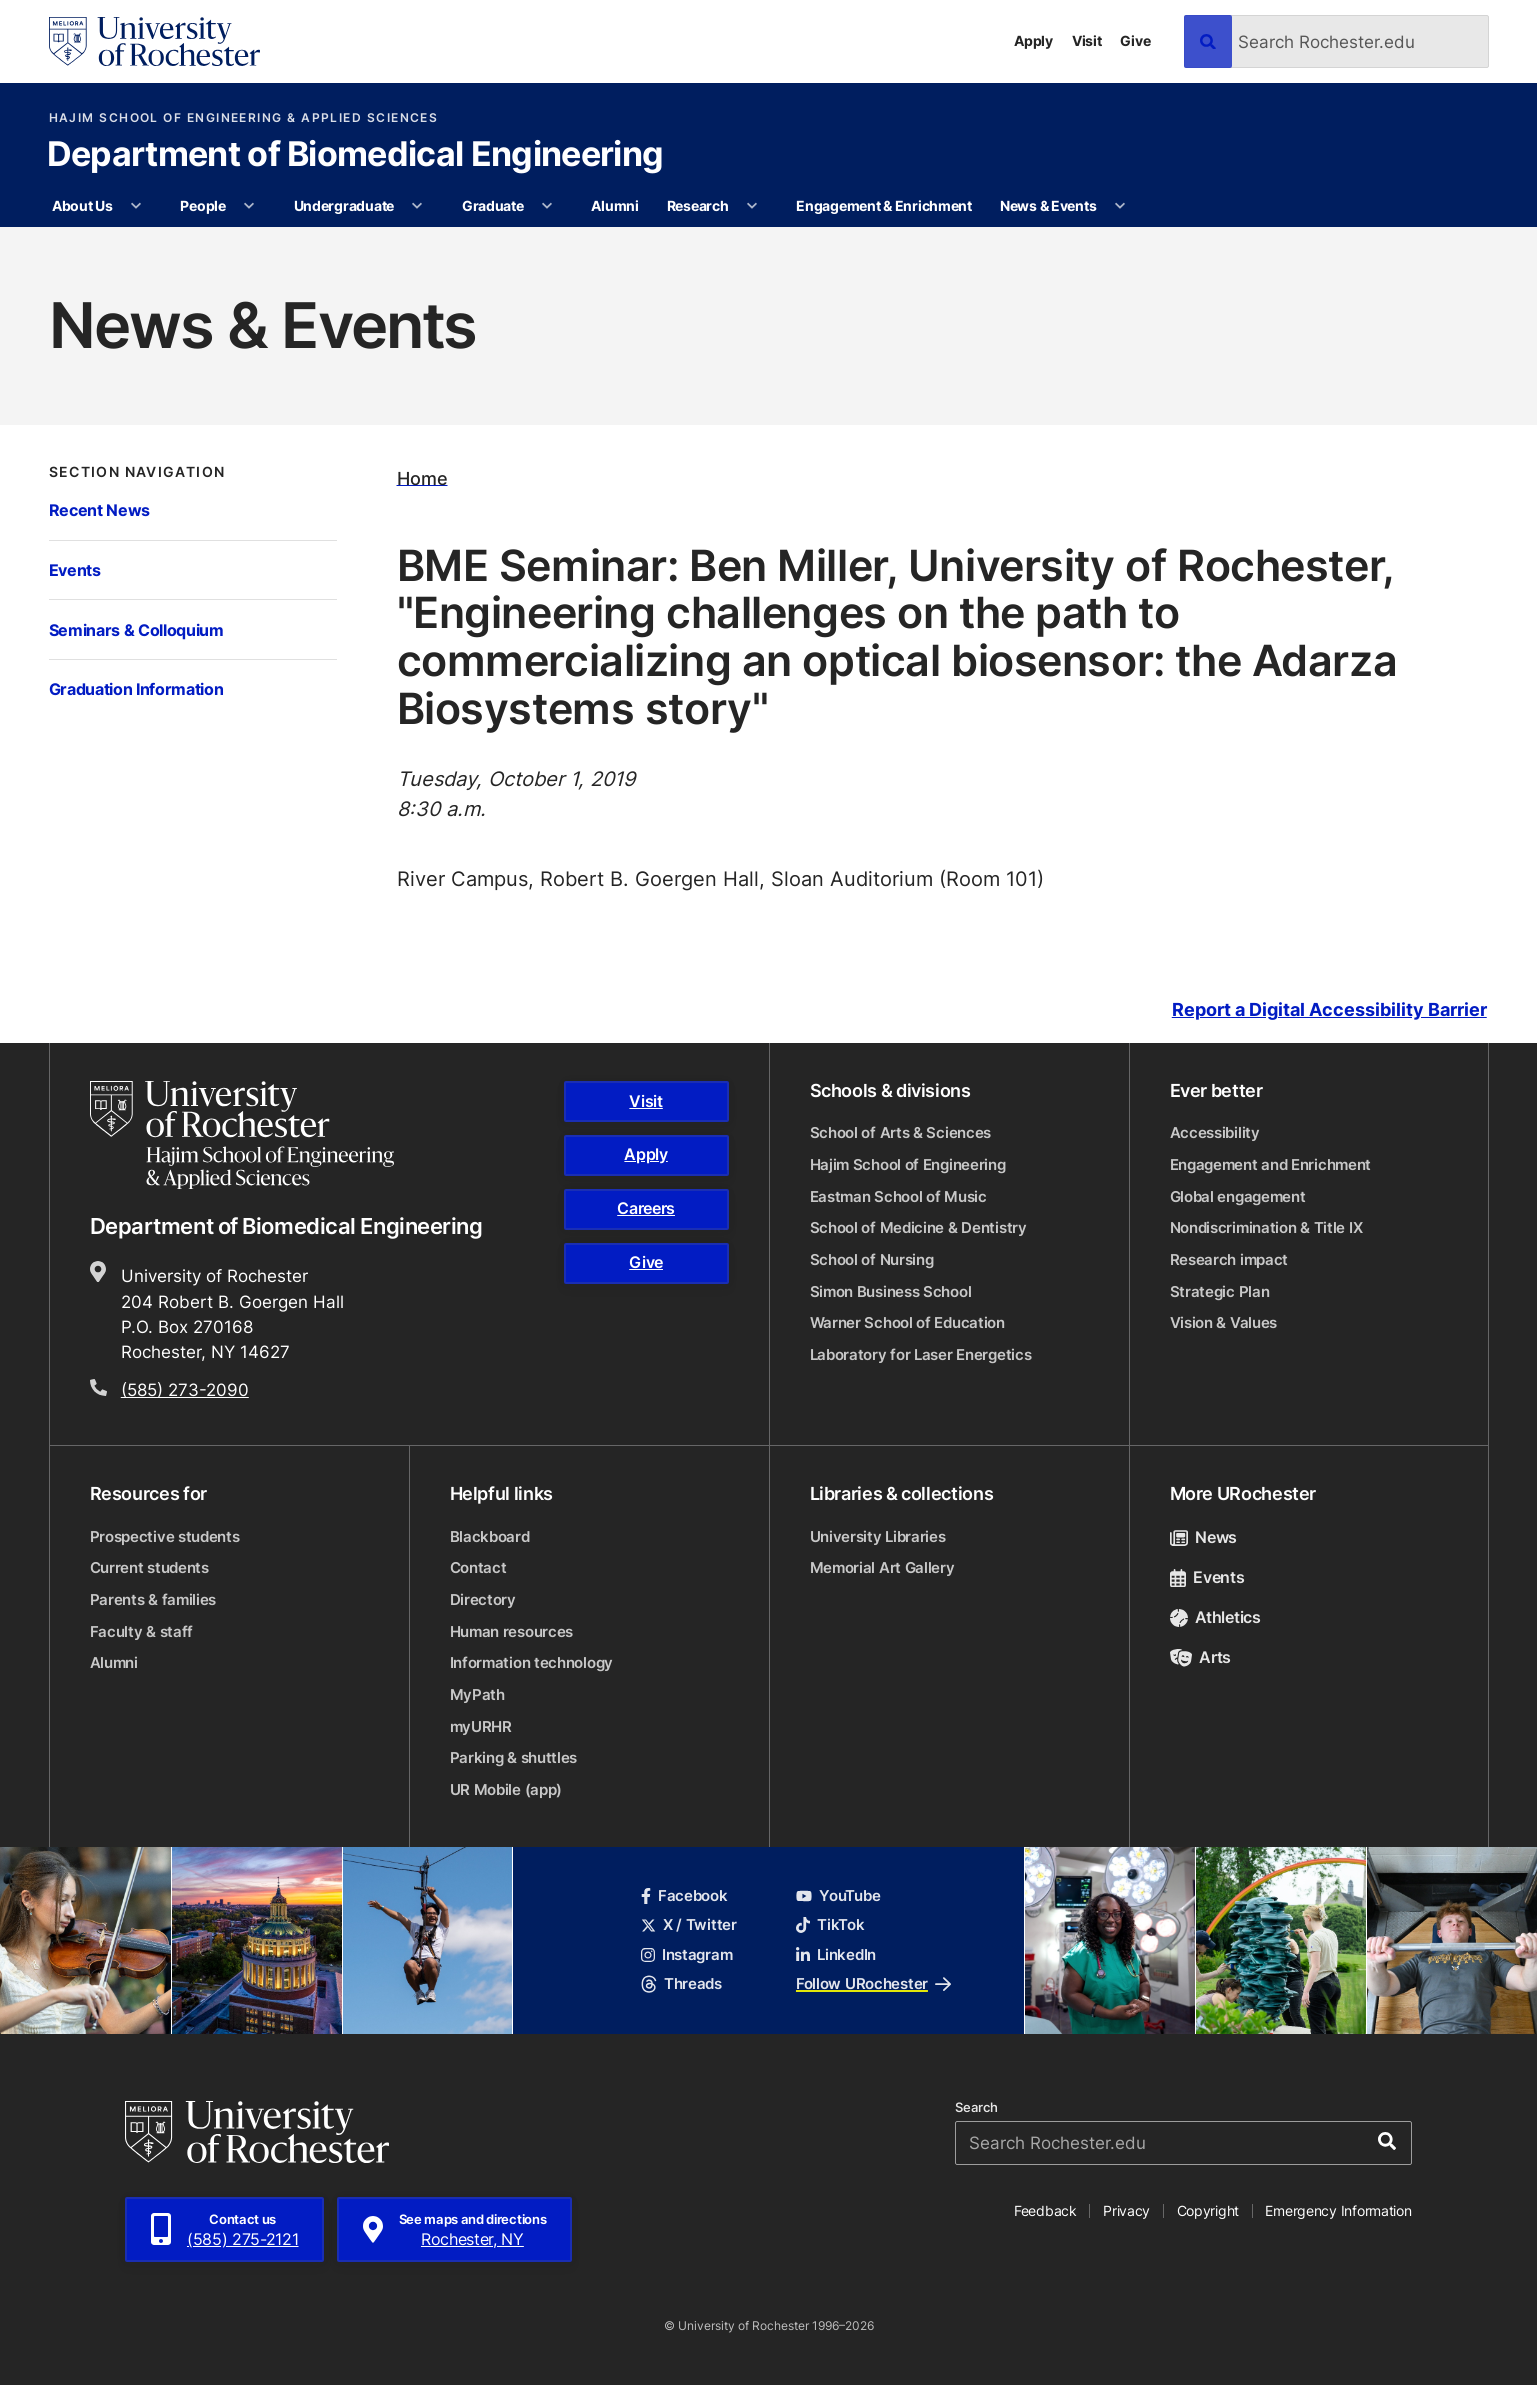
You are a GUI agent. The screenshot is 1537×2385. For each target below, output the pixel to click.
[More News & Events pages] (1120, 206)
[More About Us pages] (136, 206)
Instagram (687, 1954)
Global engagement (1238, 1196)
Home (422, 477)
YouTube (838, 1895)
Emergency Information (1338, 2210)
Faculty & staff (142, 1631)
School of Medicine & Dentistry (918, 1227)
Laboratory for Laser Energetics (921, 1354)
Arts (1201, 1657)
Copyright (1208, 2210)
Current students (149, 1567)
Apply (1033, 40)
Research (698, 205)
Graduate (493, 205)
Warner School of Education (907, 1322)
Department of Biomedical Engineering (355, 156)
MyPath (477, 1694)
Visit (1087, 40)
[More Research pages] (752, 206)
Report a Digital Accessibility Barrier (1329, 1009)
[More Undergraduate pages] (417, 206)
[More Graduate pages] (547, 206)
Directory (483, 1599)
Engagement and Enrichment (1271, 1164)
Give (1135, 40)
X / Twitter (689, 1924)
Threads (681, 1983)
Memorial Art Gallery (882, 1567)
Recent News (99, 509)
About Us (82, 205)
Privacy (1126, 2210)
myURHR (481, 1726)
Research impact (1229, 1259)
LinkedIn (836, 1954)
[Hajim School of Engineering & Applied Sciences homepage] (242, 1135)
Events (75, 569)
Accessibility (1215, 1132)
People (202, 205)
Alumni (614, 205)
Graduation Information (136, 688)
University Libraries (878, 1536)
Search (976, 2107)
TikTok (830, 1924)
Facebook (684, 1895)
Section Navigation (137, 472)
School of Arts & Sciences (901, 1132)
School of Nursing (872, 1259)
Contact (478, 1567)
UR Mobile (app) (506, 1789)
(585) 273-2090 (185, 1389)
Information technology (532, 1662)
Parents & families (153, 1599)
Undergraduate (344, 205)
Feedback (1045, 2210)
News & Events (1048, 205)
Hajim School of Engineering (908, 1164)
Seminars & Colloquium (136, 629)
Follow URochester (873, 1983)
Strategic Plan (1220, 1291)
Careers (646, 1208)
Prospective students (165, 1536)
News (1204, 1537)
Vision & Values (1224, 1322)
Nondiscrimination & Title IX (1266, 1227)
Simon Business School (891, 1291)
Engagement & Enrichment (884, 205)
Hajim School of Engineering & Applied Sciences (244, 118)
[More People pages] (249, 206)
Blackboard (490, 1536)
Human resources (512, 1631)
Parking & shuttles (514, 1757)
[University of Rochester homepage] (154, 42)
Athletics (1215, 1617)
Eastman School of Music (898, 1196)
